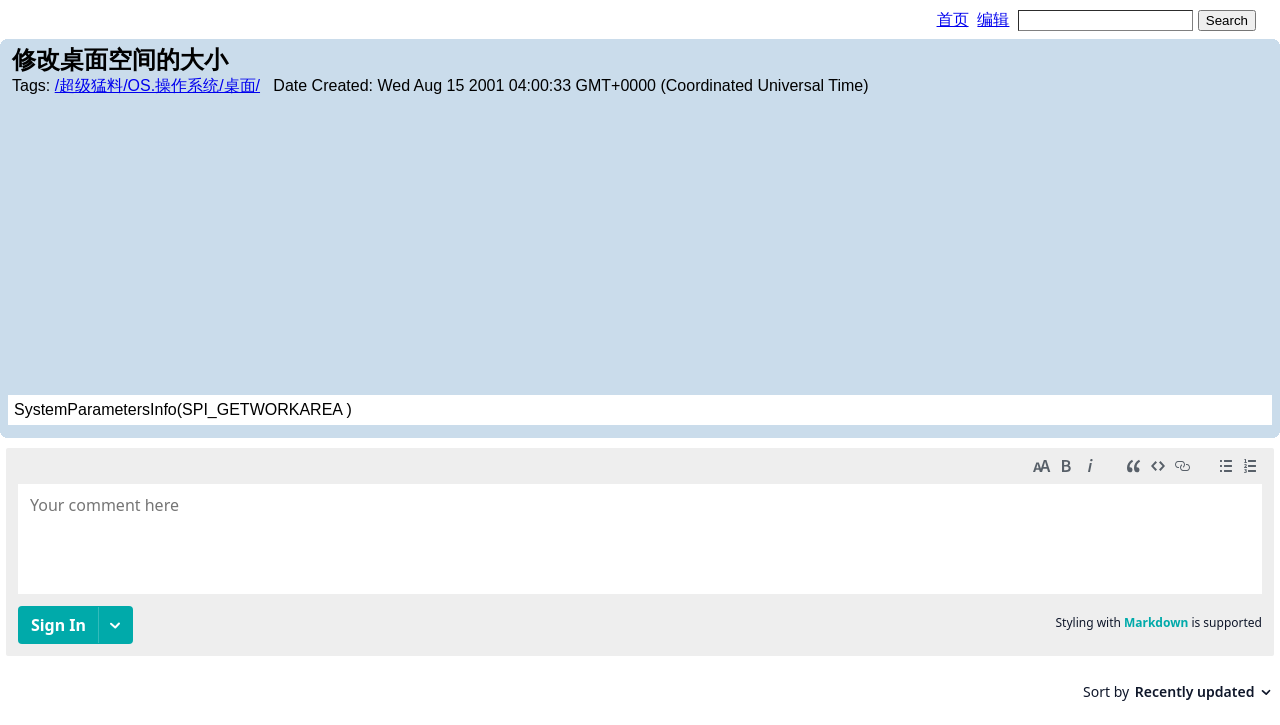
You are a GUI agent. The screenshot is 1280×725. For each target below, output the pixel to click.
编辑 (993, 19)
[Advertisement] (640, 245)
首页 (953, 19)
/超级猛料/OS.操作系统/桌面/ (157, 85)
